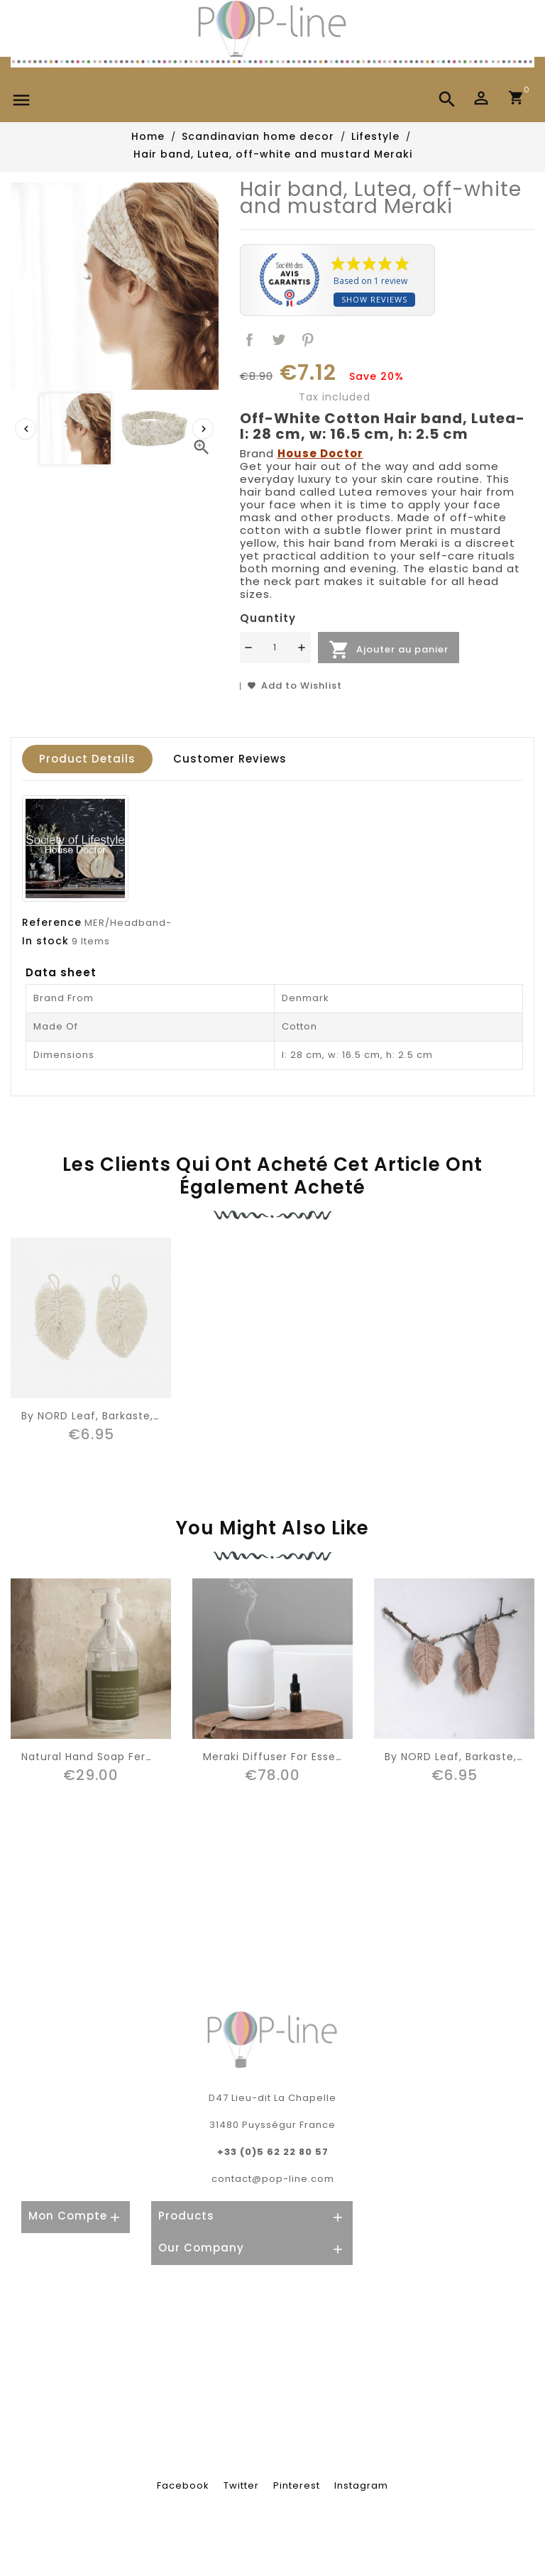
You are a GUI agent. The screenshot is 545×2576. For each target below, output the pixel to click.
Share (250, 340)
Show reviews (374, 299)
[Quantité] (275, 647)
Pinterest (307, 340)
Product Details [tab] (87, 758)
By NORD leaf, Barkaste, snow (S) (114, 1416)
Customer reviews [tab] (230, 758)
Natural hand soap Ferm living (106, 1757)
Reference (52, 922)
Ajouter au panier (388, 649)
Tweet (278, 340)
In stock (45, 940)
